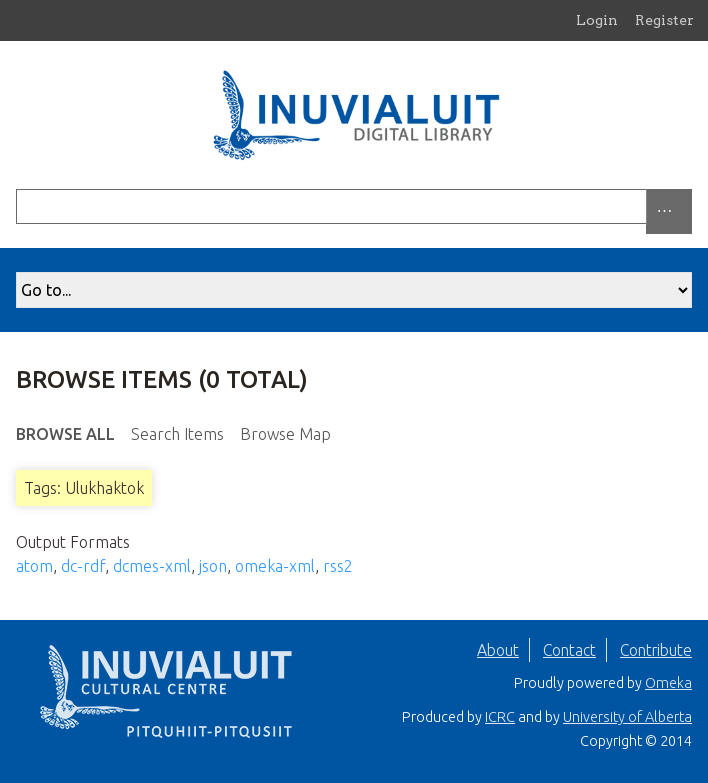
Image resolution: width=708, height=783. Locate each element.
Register (664, 20)
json (213, 566)
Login (597, 20)
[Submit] (687, 206)
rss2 (338, 566)
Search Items (177, 434)
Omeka (668, 683)
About (498, 650)
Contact (569, 650)
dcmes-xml (152, 566)
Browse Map (285, 434)
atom (34, 566)
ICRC (500, 717)
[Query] (354, 206)
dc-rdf (83, 566)
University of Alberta (627, 717)
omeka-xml (275, 566)
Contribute (656, 650)
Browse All (65, 434)
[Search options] (669, 211)
